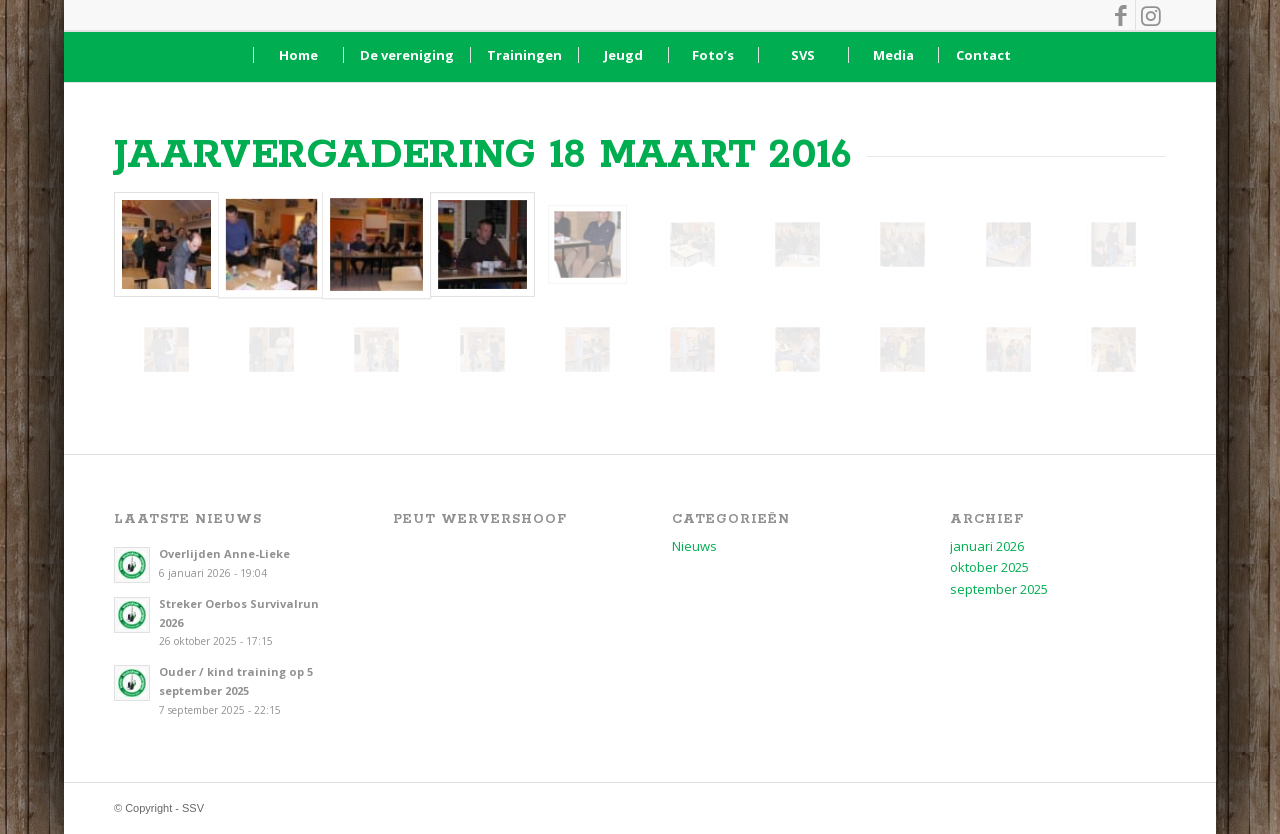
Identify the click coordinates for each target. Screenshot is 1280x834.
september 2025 (999, 589)
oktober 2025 (989, 567)
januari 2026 (987, 546)
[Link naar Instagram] (1151, 15)
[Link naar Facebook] (1120, 15)
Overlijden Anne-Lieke (224, 553)
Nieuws (694, 546)
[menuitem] (298, 55)
